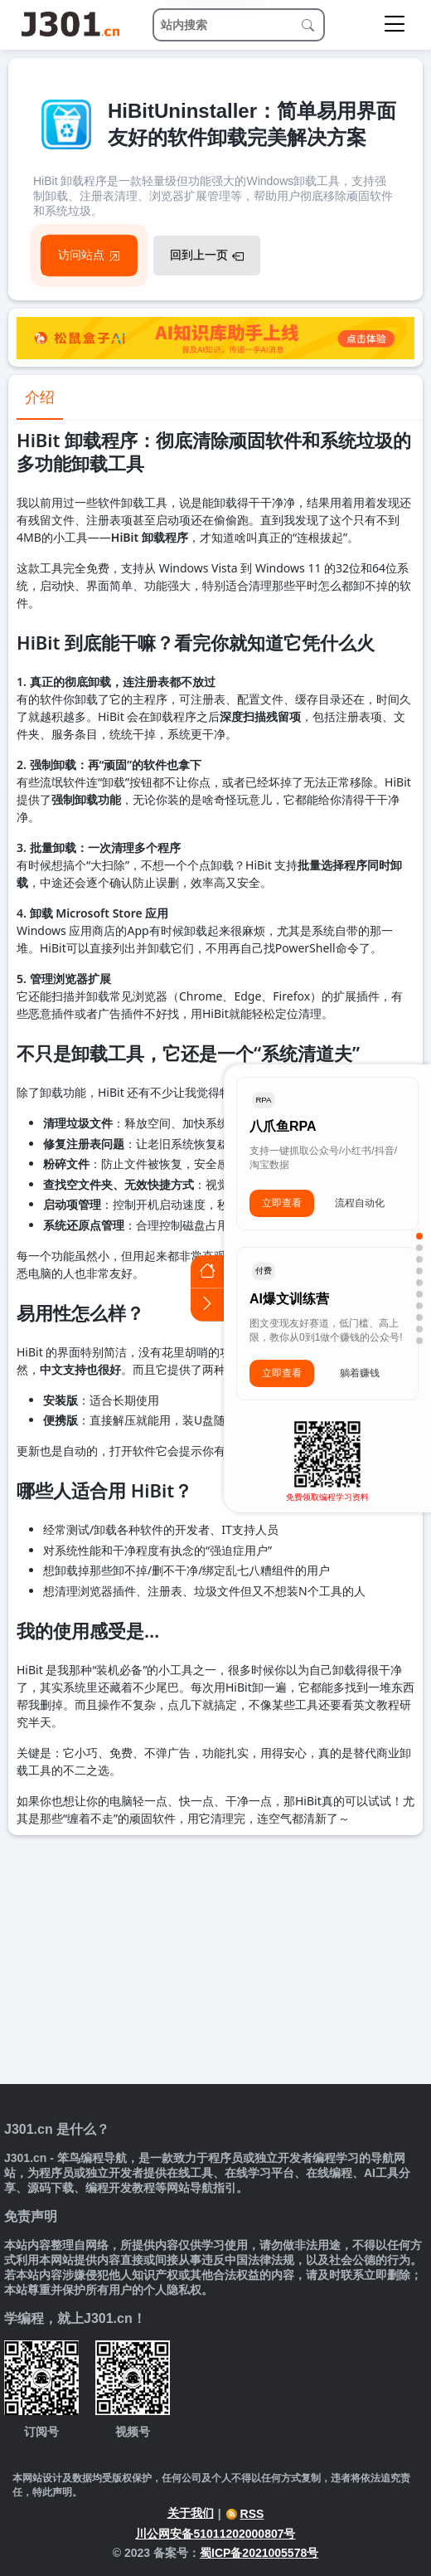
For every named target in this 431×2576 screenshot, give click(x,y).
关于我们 (190, 2513)
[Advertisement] (215, 1959)
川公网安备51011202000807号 (215, 2533)
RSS (244, 2513)
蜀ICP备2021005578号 (259, 2552)
